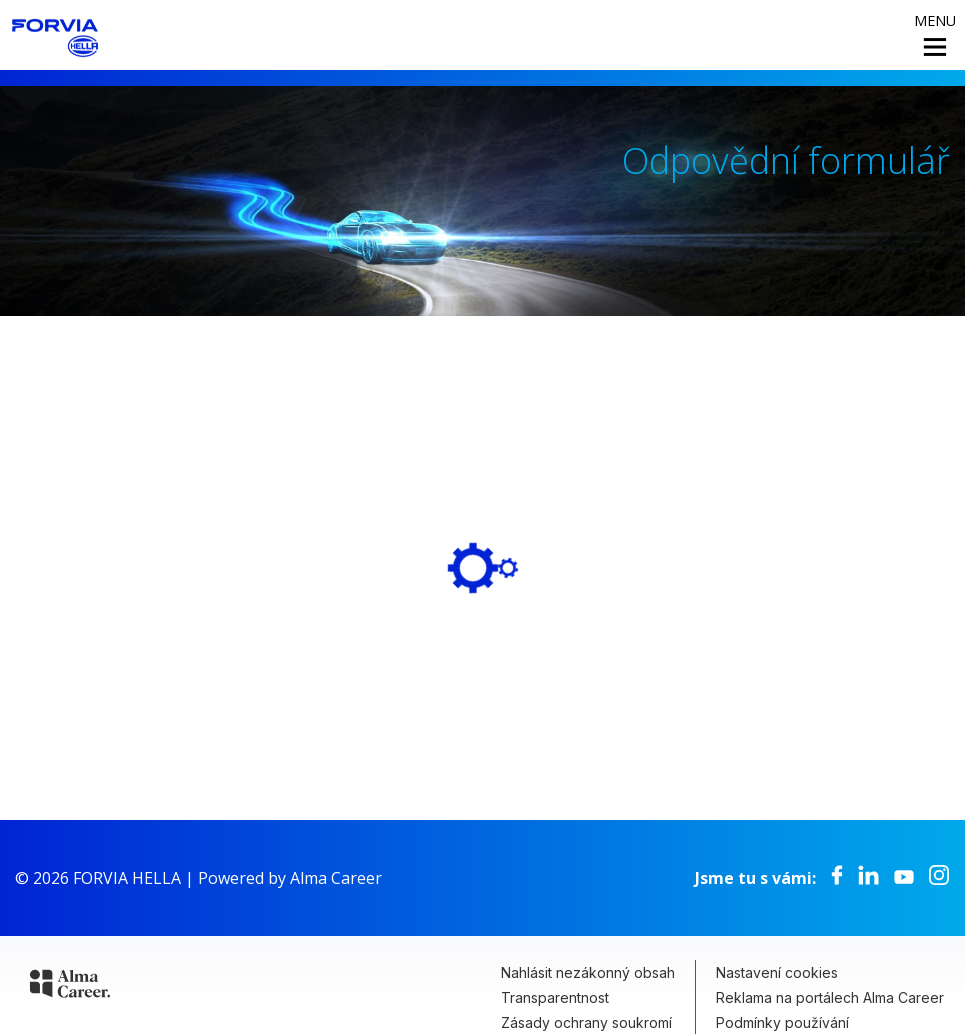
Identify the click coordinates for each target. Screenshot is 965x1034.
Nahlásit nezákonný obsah (588, 972)
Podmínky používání (782, 1022)
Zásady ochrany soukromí (586, 1022)
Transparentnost (555, 997)
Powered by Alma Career (290, 878)
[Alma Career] (70, 987)
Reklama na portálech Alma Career (830, 997)
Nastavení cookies (777, 972)
